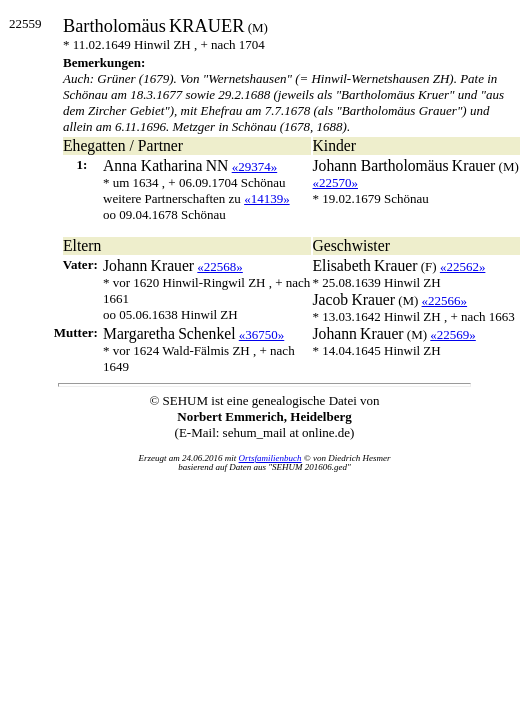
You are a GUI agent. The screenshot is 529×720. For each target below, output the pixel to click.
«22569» (453, 334)
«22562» (463, 266)
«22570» (336, 182)
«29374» (255, 166)
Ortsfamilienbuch (270, 458)
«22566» (445, 300)
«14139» (267, 198)
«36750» (262, 334)
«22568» (220, 266)
